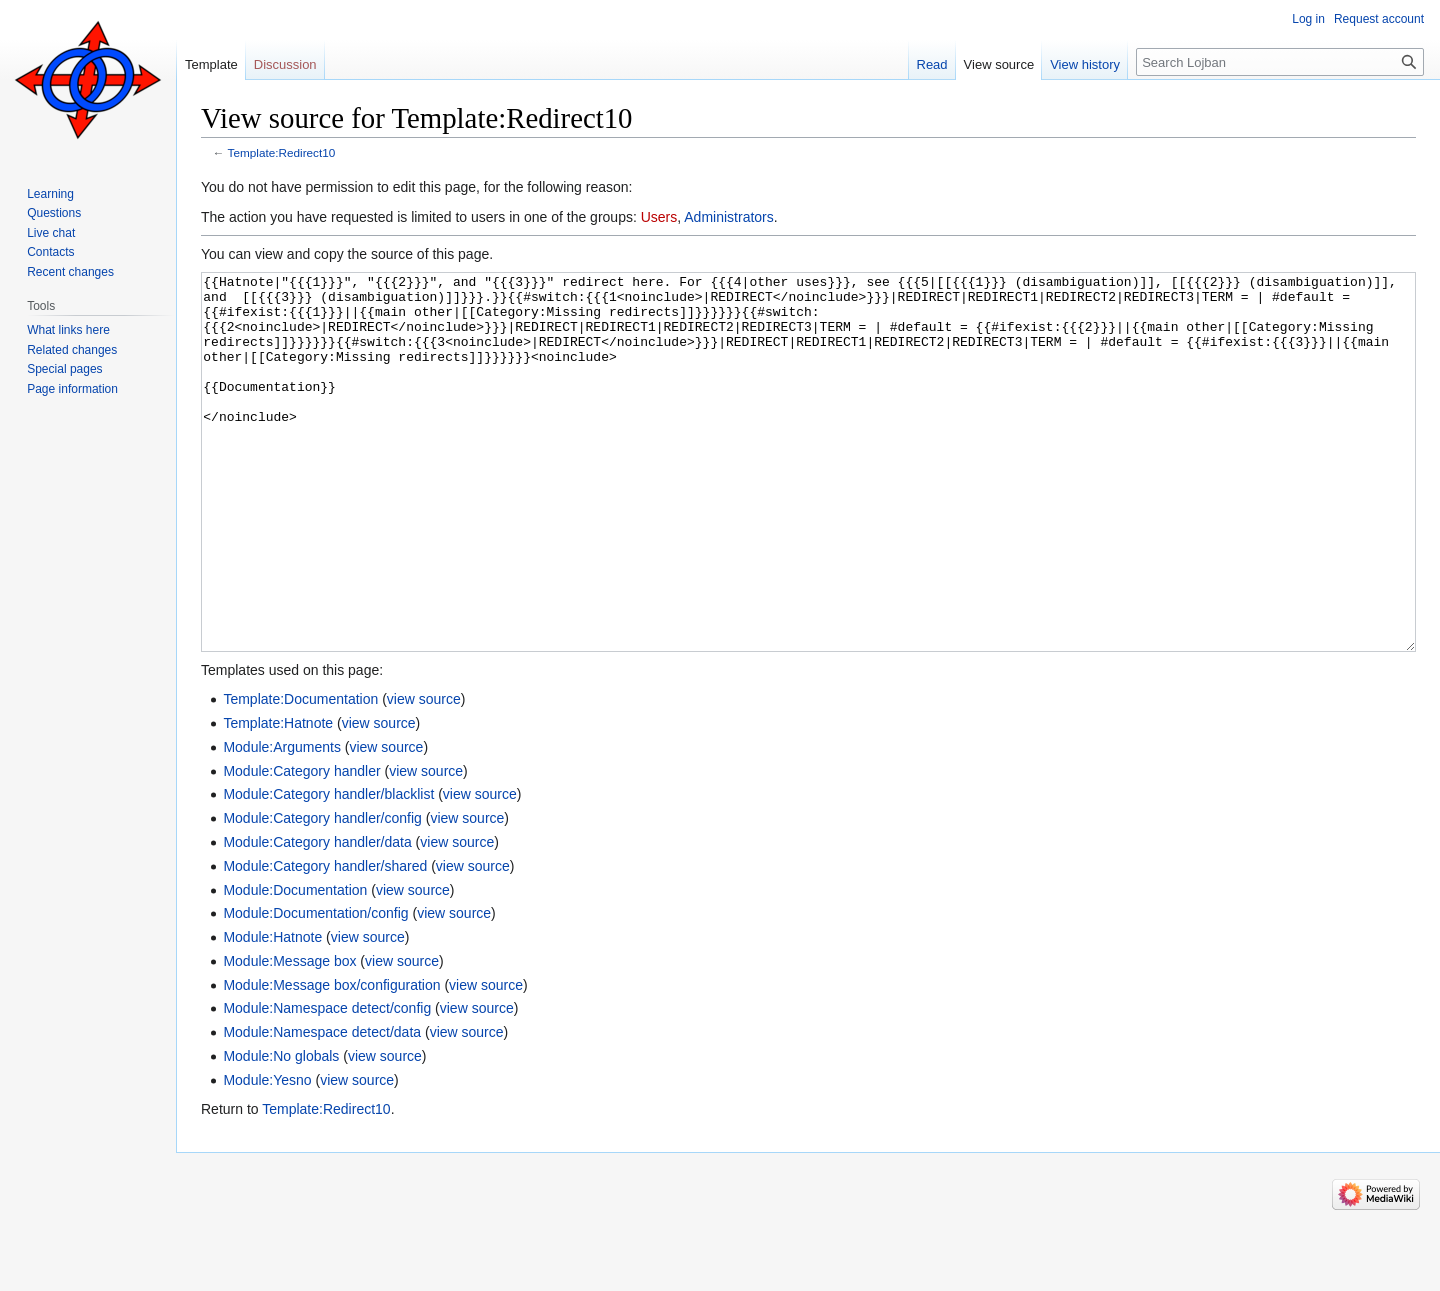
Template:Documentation (300, 774)
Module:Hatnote (272, 1012)
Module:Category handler (301, 846)
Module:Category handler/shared (325, 941)
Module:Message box (289, 1036)
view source (424, 774)
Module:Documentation (295, 965)
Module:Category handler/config (322, 893)
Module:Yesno (267, 1155)
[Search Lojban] (1280, 62)
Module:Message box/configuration (331, 1060)
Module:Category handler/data (317, 917)
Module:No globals (281, 1131)
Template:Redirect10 (282, 152)
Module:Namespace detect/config (327, 1083)
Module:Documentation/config (315, 988)
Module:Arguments (282, 822)
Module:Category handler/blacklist (328, 869)
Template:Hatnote (278, 798)
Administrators (728, 217)
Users (659, 217)
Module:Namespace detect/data (322, 1107)
